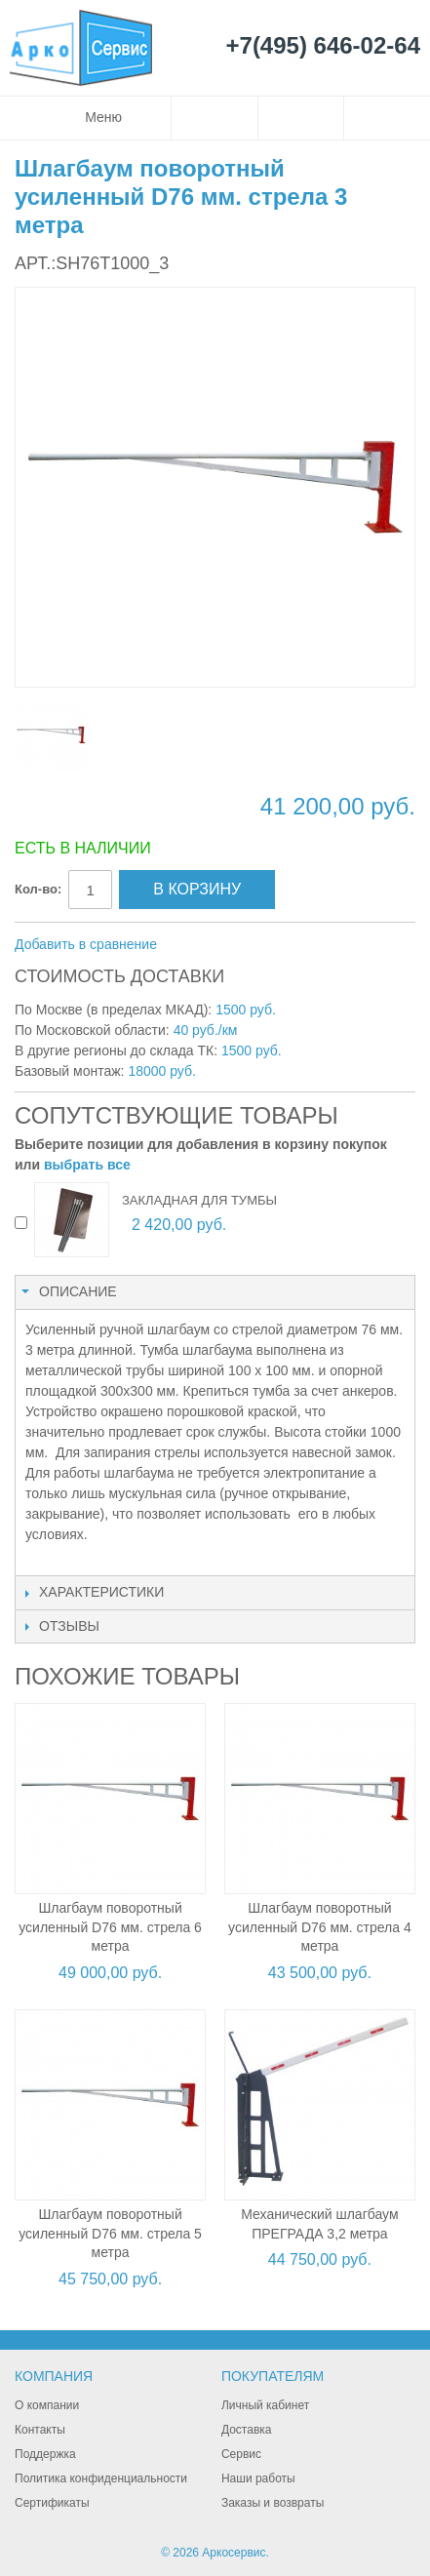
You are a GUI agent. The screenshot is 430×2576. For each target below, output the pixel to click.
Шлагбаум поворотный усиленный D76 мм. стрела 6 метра (110, 1927)
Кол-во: (38, 889)
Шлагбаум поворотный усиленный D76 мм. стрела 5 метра (110, 2233)
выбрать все (87, 1164)
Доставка (246, 2430)
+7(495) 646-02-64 (323, 46)
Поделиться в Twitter (276, 945)
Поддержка (45, 2454)
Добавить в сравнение (86, 944)
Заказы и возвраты (272, 2503)
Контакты (40, 2430)
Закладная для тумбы (199, 1200)
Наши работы (258, 2478)
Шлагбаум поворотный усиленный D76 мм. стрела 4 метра (319, 1927)
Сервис (241, 2454)
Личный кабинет (265, 2405)
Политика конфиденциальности (101, 2478)
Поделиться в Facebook (237, 945)
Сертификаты (52, 2503)
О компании (47, 2405)
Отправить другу (198, 945)
